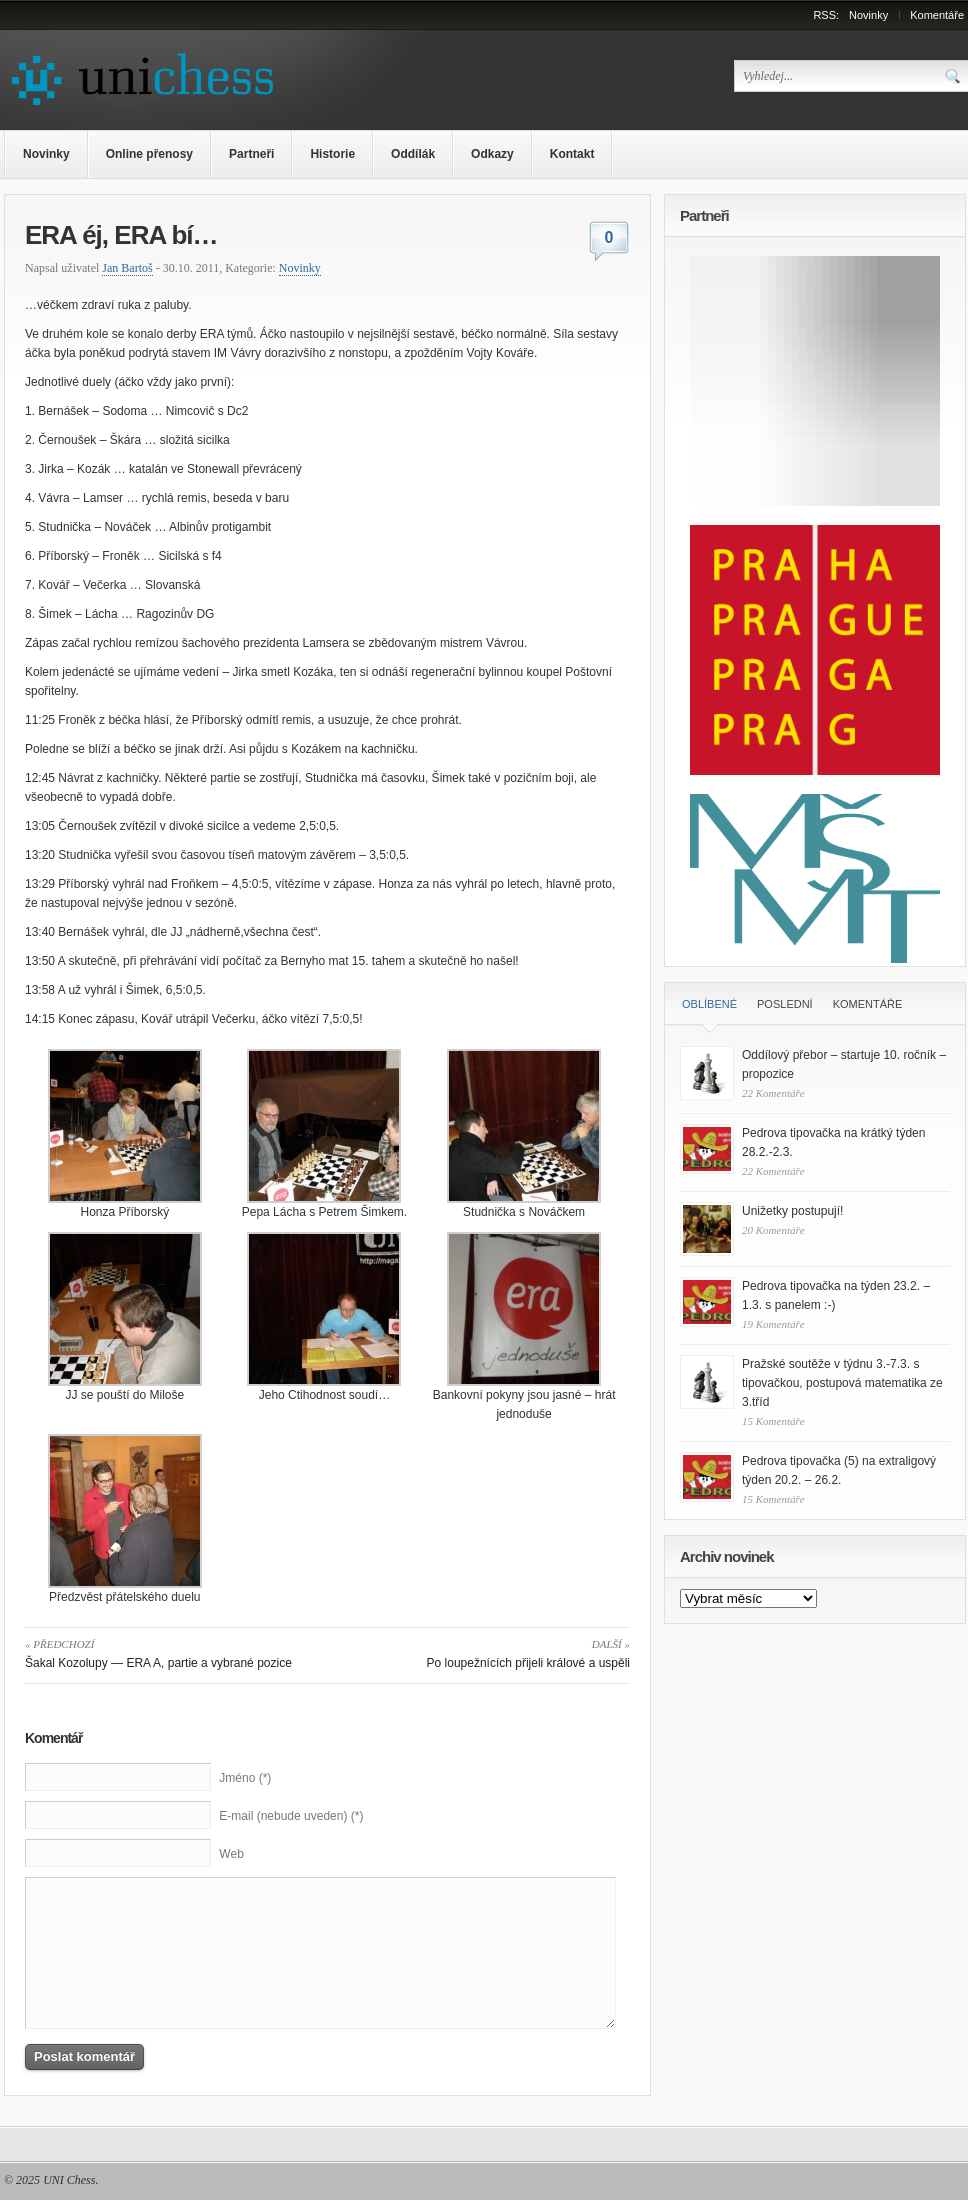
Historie (332, 154)
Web (231, 1854)
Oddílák (413, 154)
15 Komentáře (773, 1421)
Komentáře (937, 15)
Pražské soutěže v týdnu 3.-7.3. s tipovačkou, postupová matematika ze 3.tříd (842, 1383)
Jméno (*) (245, 1778)
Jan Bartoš (127, 268)
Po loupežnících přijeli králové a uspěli (482, 1652)
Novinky (868, 15)
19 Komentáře (773, 1324)
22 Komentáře (773, 1093)
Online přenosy (149, 154)
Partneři (251, 154)
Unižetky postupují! (792, 1211)
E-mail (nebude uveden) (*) (291, 1816)
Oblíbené (709, 1004)
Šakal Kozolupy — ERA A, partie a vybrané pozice (172, 1652)
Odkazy (492, 154)
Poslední (785, 1004)
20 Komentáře (773, 1230)
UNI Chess (69, 2180)
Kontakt (572, 154)
